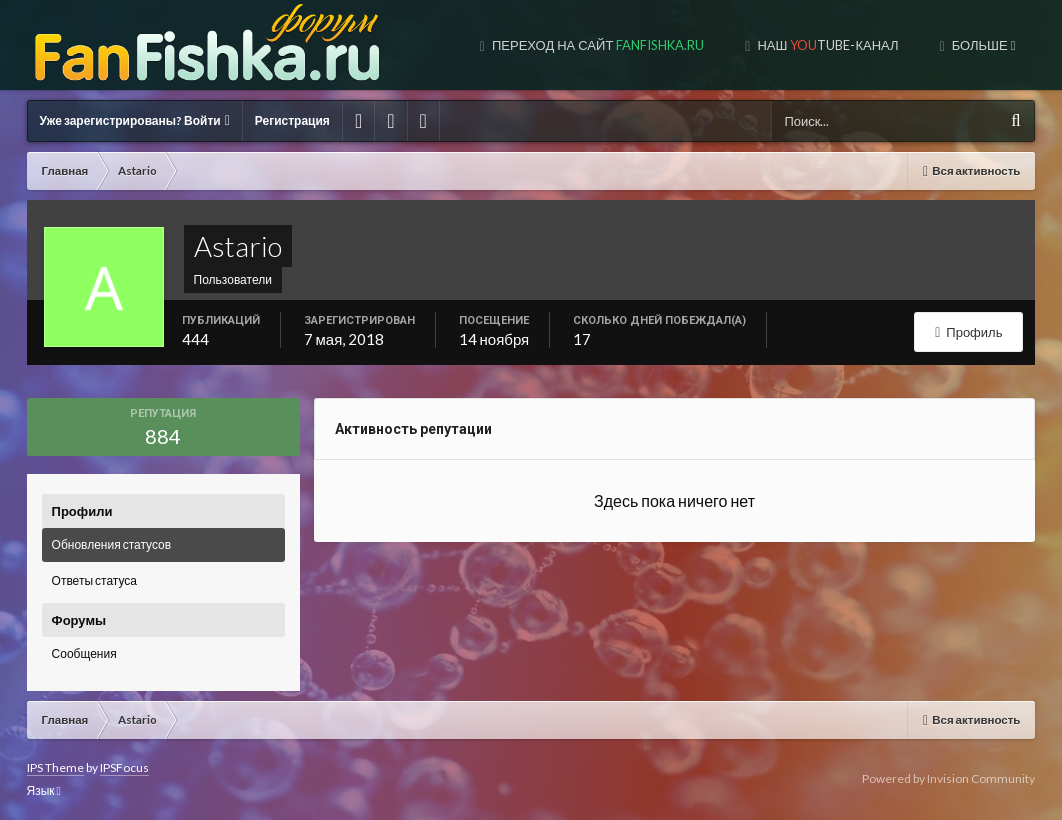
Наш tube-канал (826, 45)
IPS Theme (55, 767)
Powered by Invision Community (948, 778)
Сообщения (84, 653)
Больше (982, 45)
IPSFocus (124, 767)
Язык (44, 790)
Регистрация (292, 120)
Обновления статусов (112, 544)
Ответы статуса (94, 580)
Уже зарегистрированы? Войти (135, 120)
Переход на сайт (596, 45)
